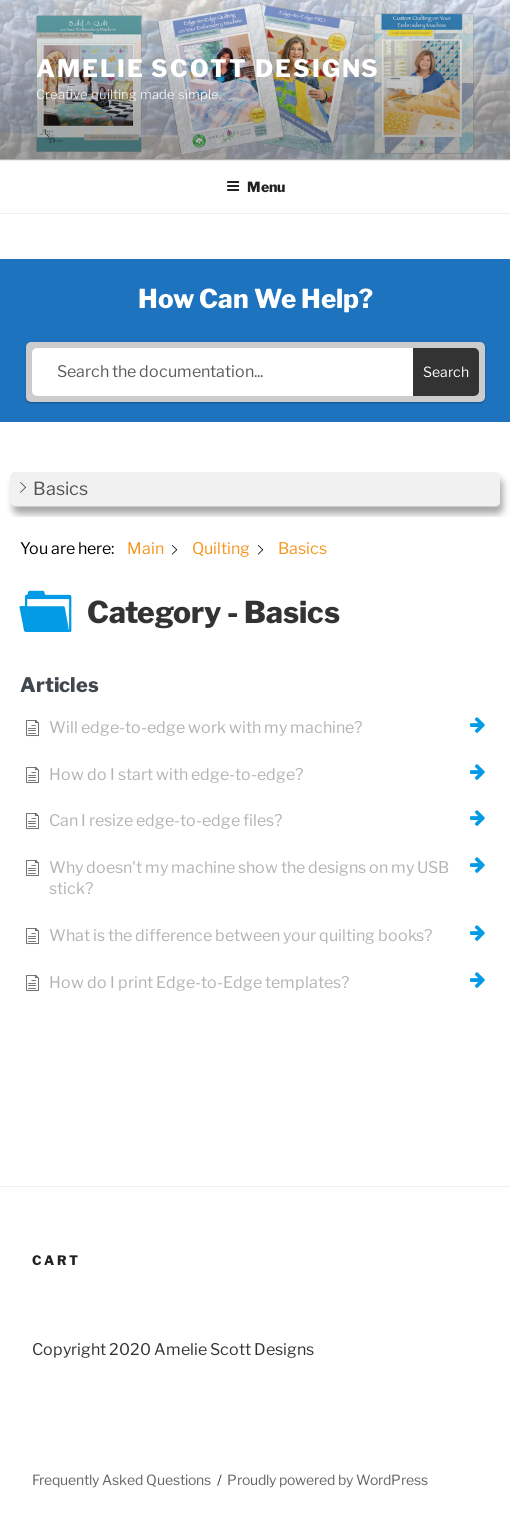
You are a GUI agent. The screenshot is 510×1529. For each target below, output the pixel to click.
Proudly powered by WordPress (327, 1479)
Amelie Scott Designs (208, 68)
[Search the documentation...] (222, 372)
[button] (255, 489)
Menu (255, 186)
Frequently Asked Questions (121, 1479)
